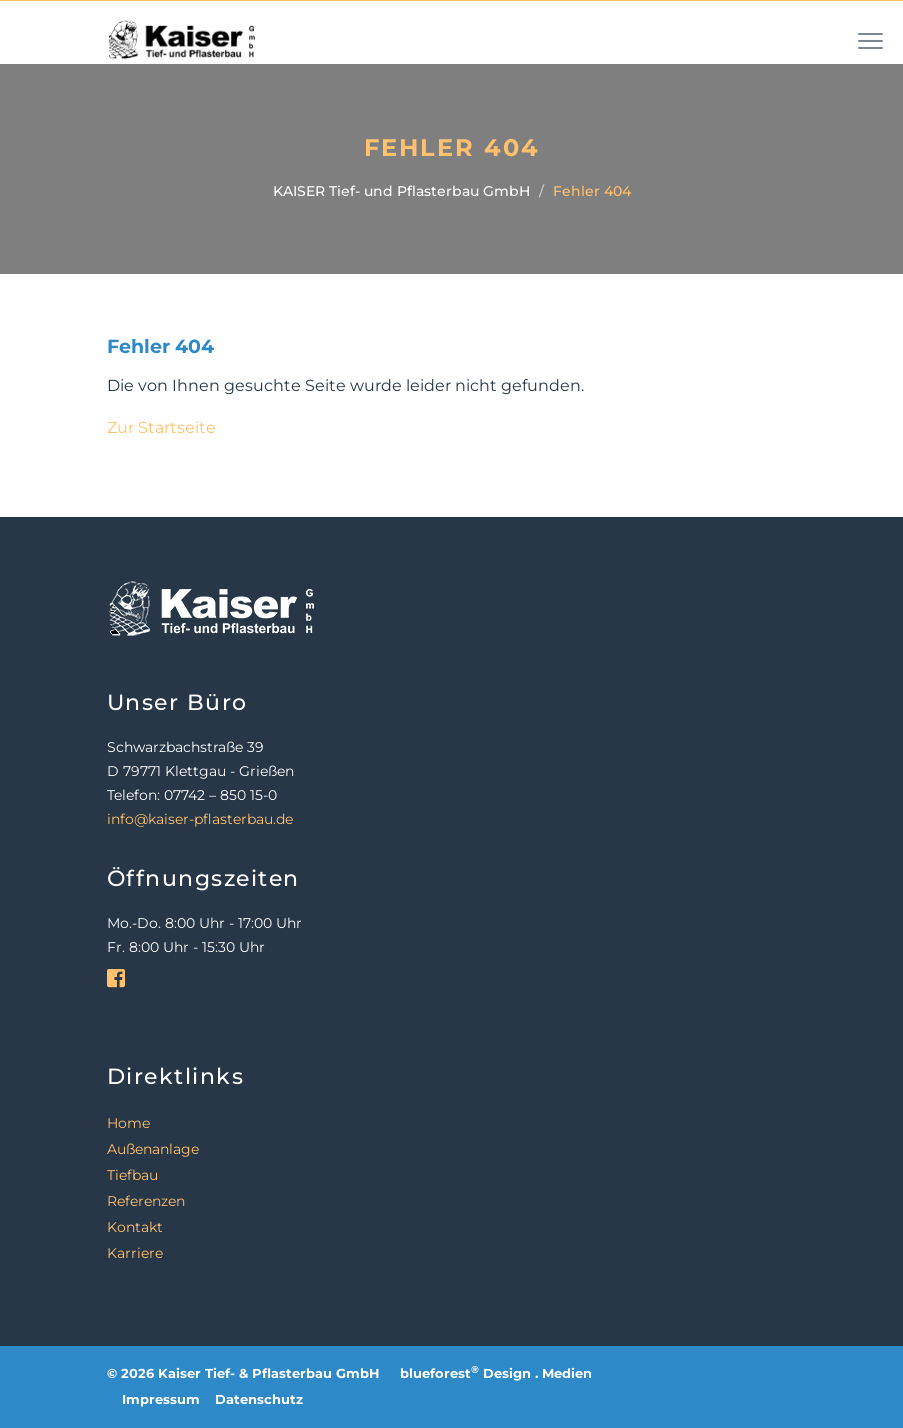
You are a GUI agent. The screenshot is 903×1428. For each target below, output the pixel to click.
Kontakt (135, 1227)
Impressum (161, 1399)
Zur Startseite (161, 427)
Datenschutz (259, 1399)
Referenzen (146, 1201)
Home (128, 1123)
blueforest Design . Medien (496, 1373)
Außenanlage (153, 1149)
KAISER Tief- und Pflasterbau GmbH (401, 191)
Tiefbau (132, 1175)
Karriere (135, 1253)
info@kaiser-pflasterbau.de (200, 819)
